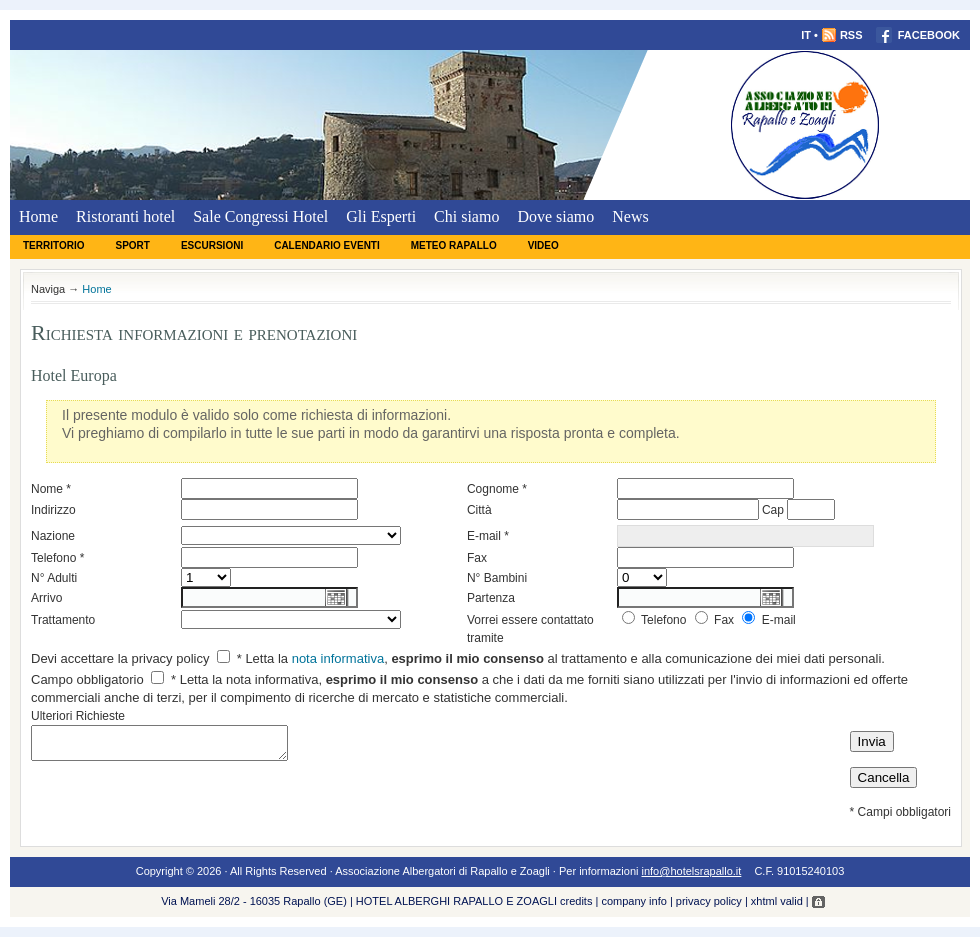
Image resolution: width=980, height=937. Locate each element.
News (630, 216)
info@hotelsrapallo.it (692, 871)
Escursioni (212, 245)
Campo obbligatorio (87, 679)
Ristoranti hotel (125, 216)
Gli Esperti (381, 216)
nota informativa (338, 658)
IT (806, 35)
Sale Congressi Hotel (260, 216)
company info (633, 901)
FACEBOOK (918, 35)
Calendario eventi (327, 245)
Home (38, 216)
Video (543, 245)
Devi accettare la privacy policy (120, 658)
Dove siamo (555, 216)
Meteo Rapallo (454, 245)
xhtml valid (777, 901)
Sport (132, 245)
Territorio (53, 245)
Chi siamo (466, 216)
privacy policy (709, 901)
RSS (842, 35)
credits (576, 901)
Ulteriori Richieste (78, 716)
